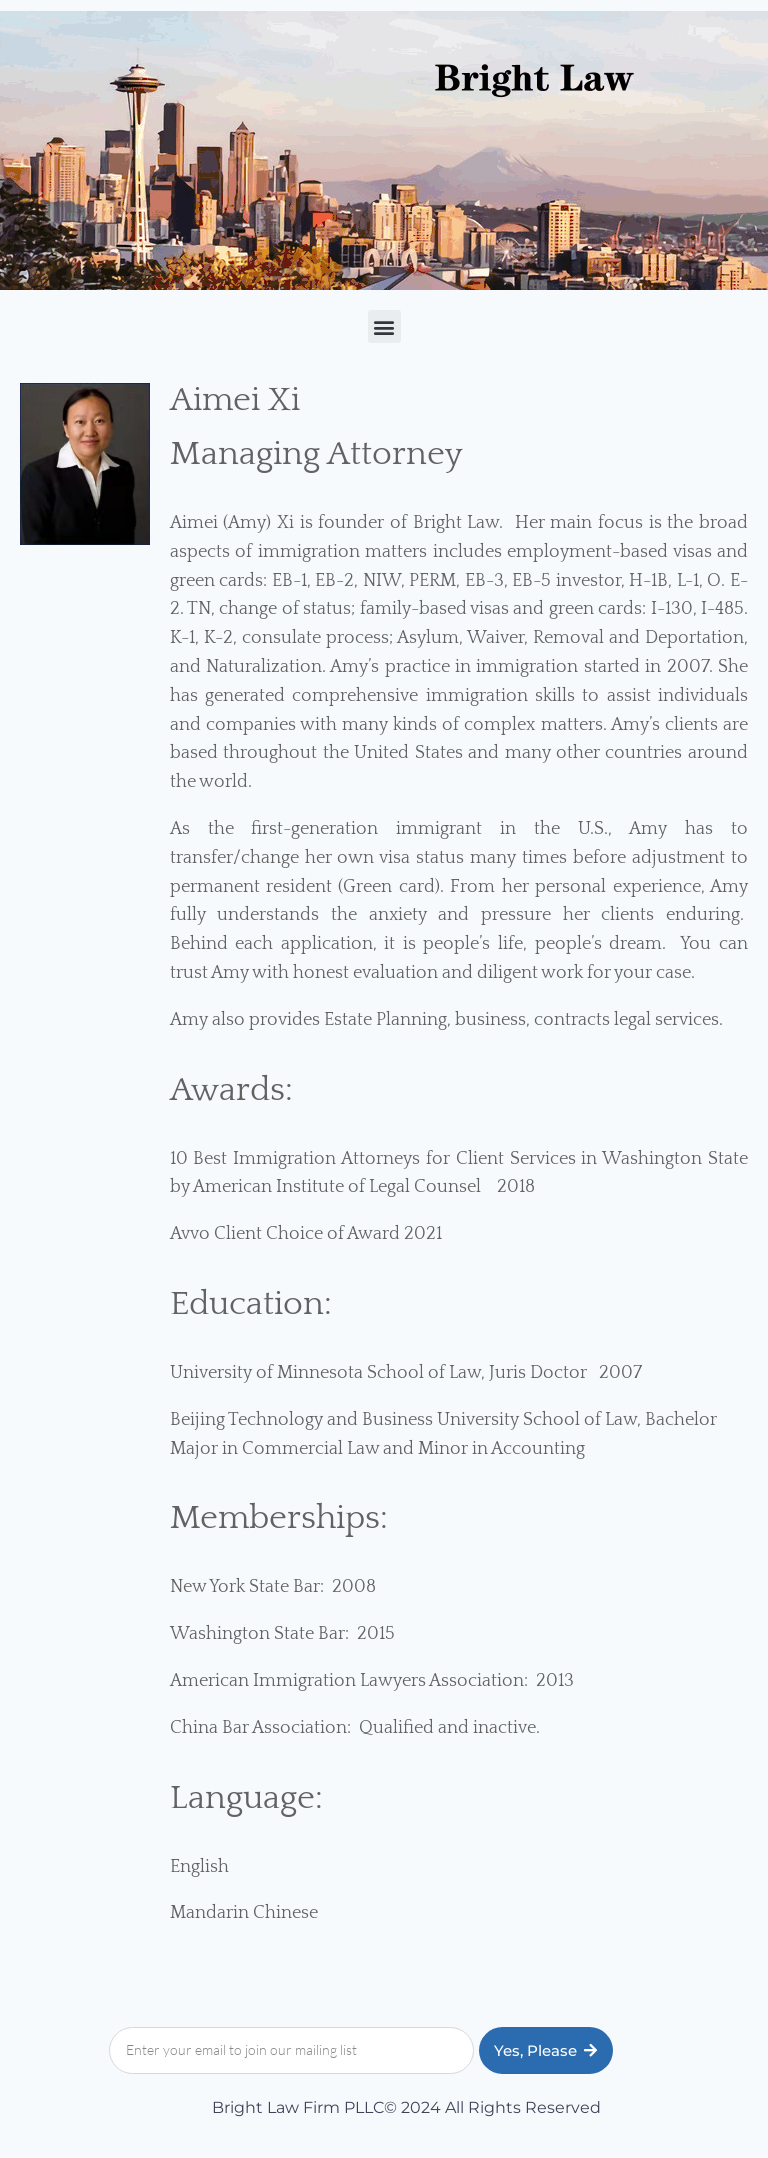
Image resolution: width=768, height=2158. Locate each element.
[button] (384, 326)
